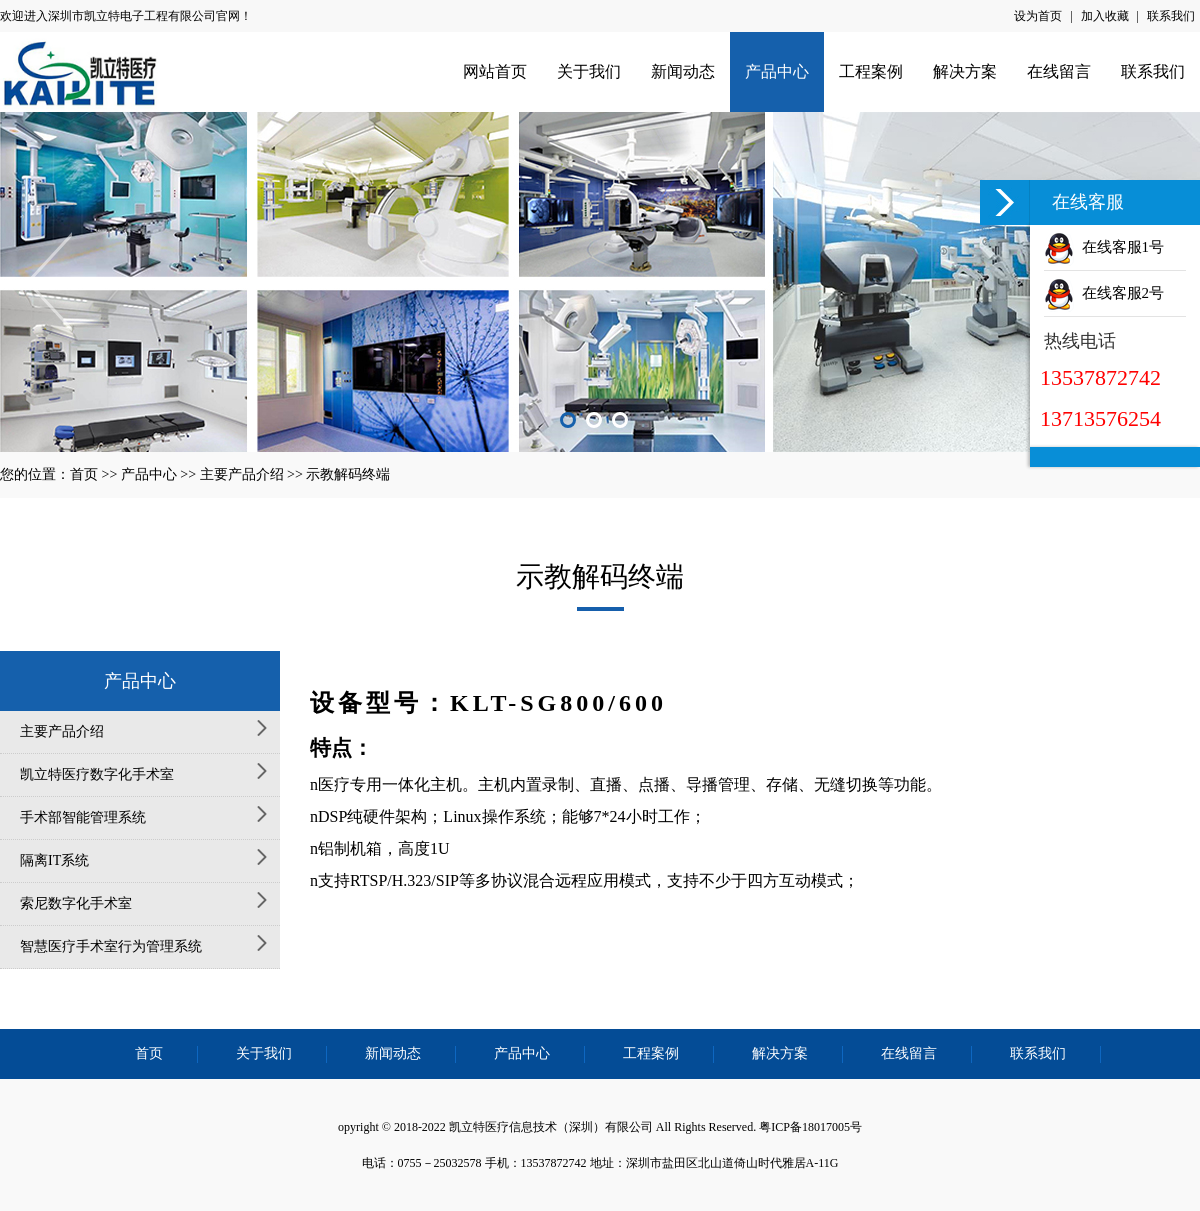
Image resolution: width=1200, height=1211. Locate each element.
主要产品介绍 (242, 474)
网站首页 (495, 71)
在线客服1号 (1104, 247)
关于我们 (589, 71)
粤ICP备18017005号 (810, 1127)
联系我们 (1171, 16)
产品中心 (777, 71)
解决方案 (965, 71)
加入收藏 (1105, 16)
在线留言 (1059, 71)
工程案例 (871, 71)
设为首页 (1038, 16)
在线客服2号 (1104, 293)
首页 (84, 474)
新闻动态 (683, 71)
